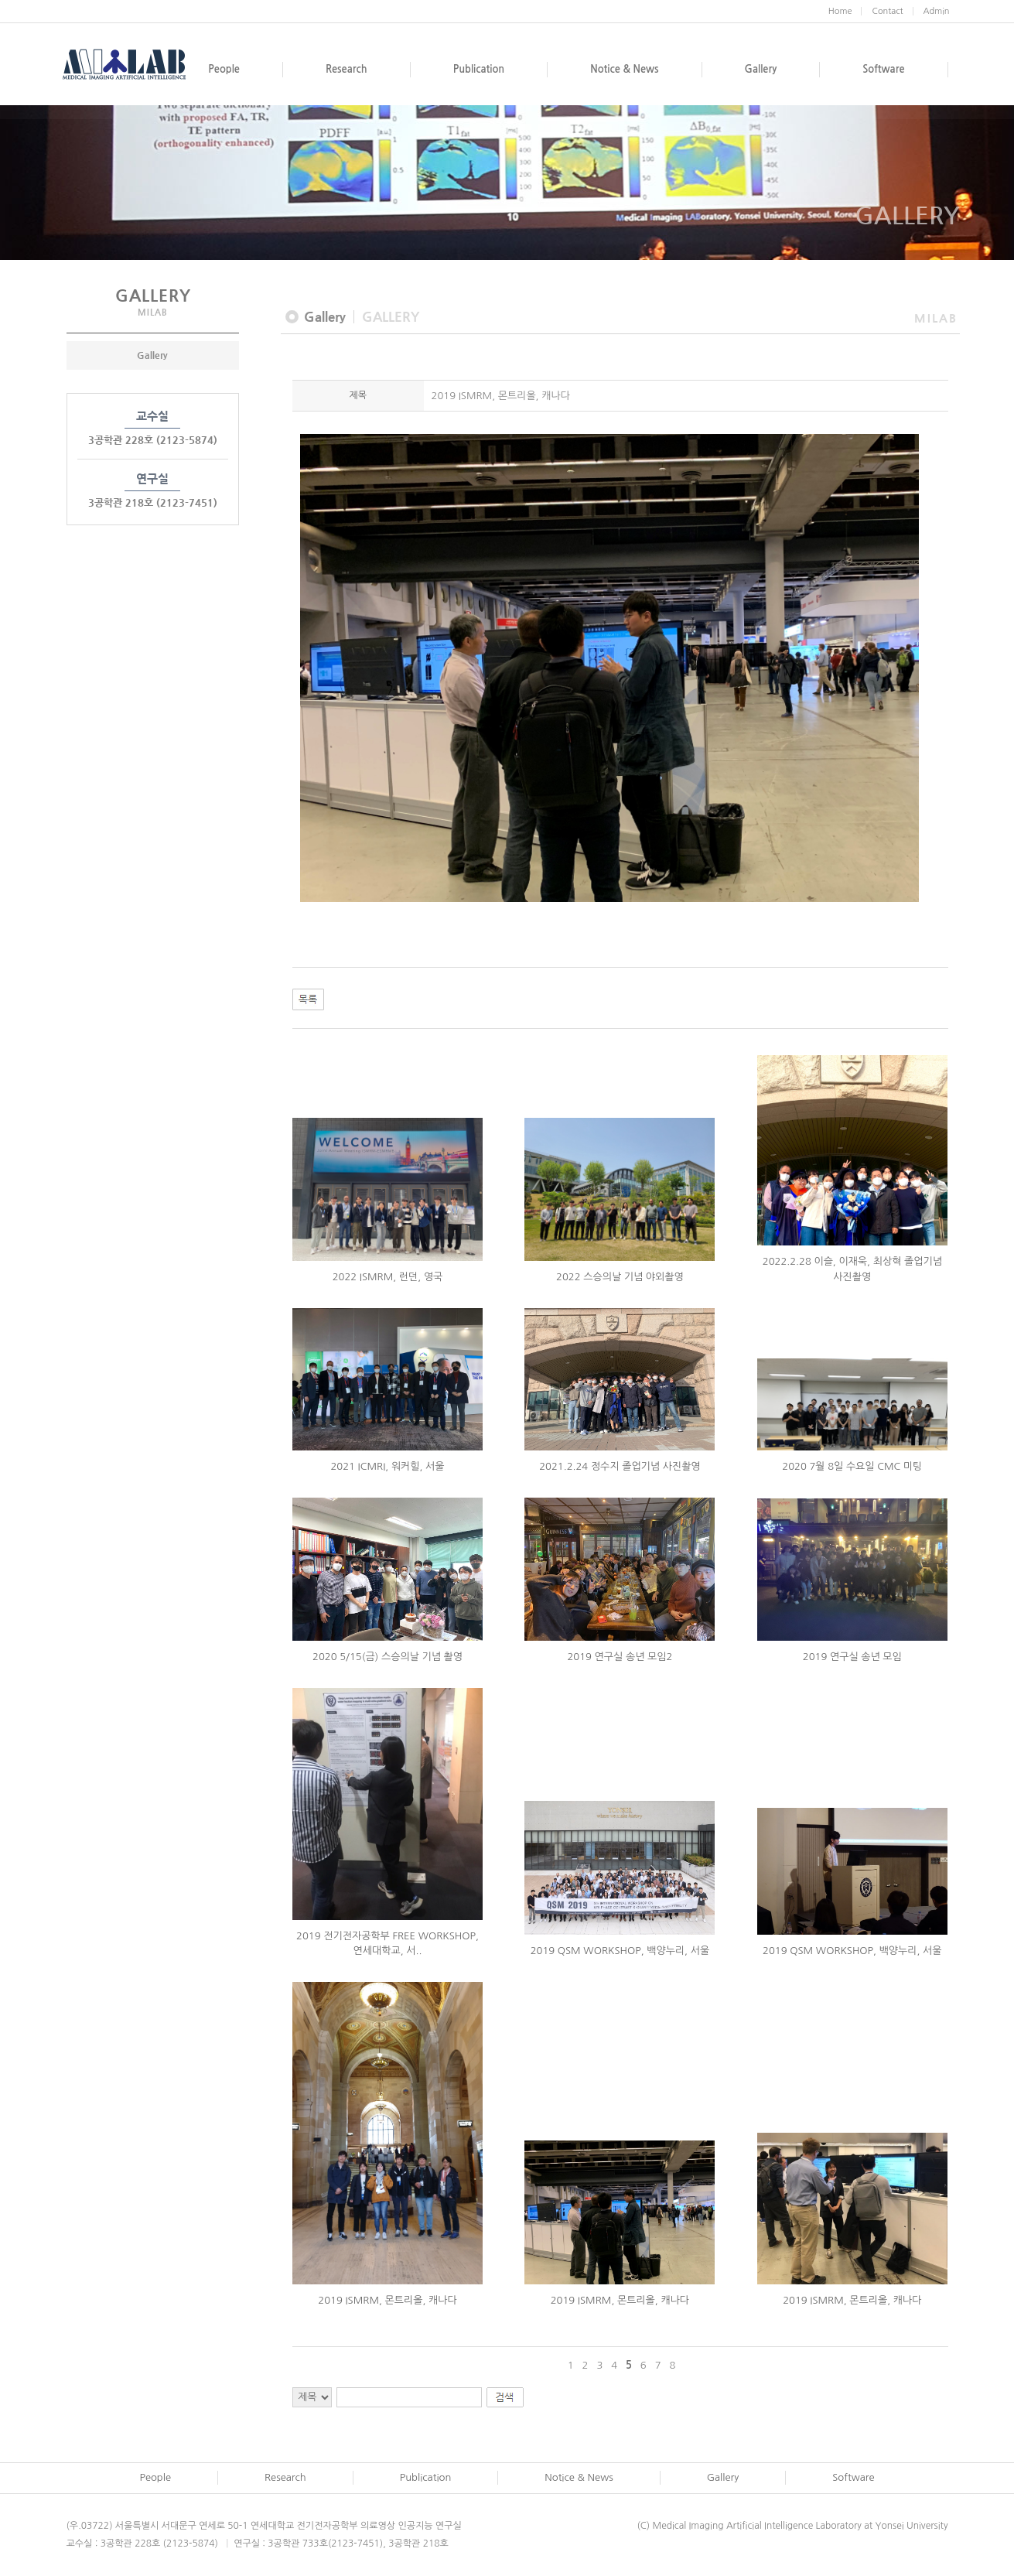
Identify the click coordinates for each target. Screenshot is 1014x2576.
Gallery (152, 355)
